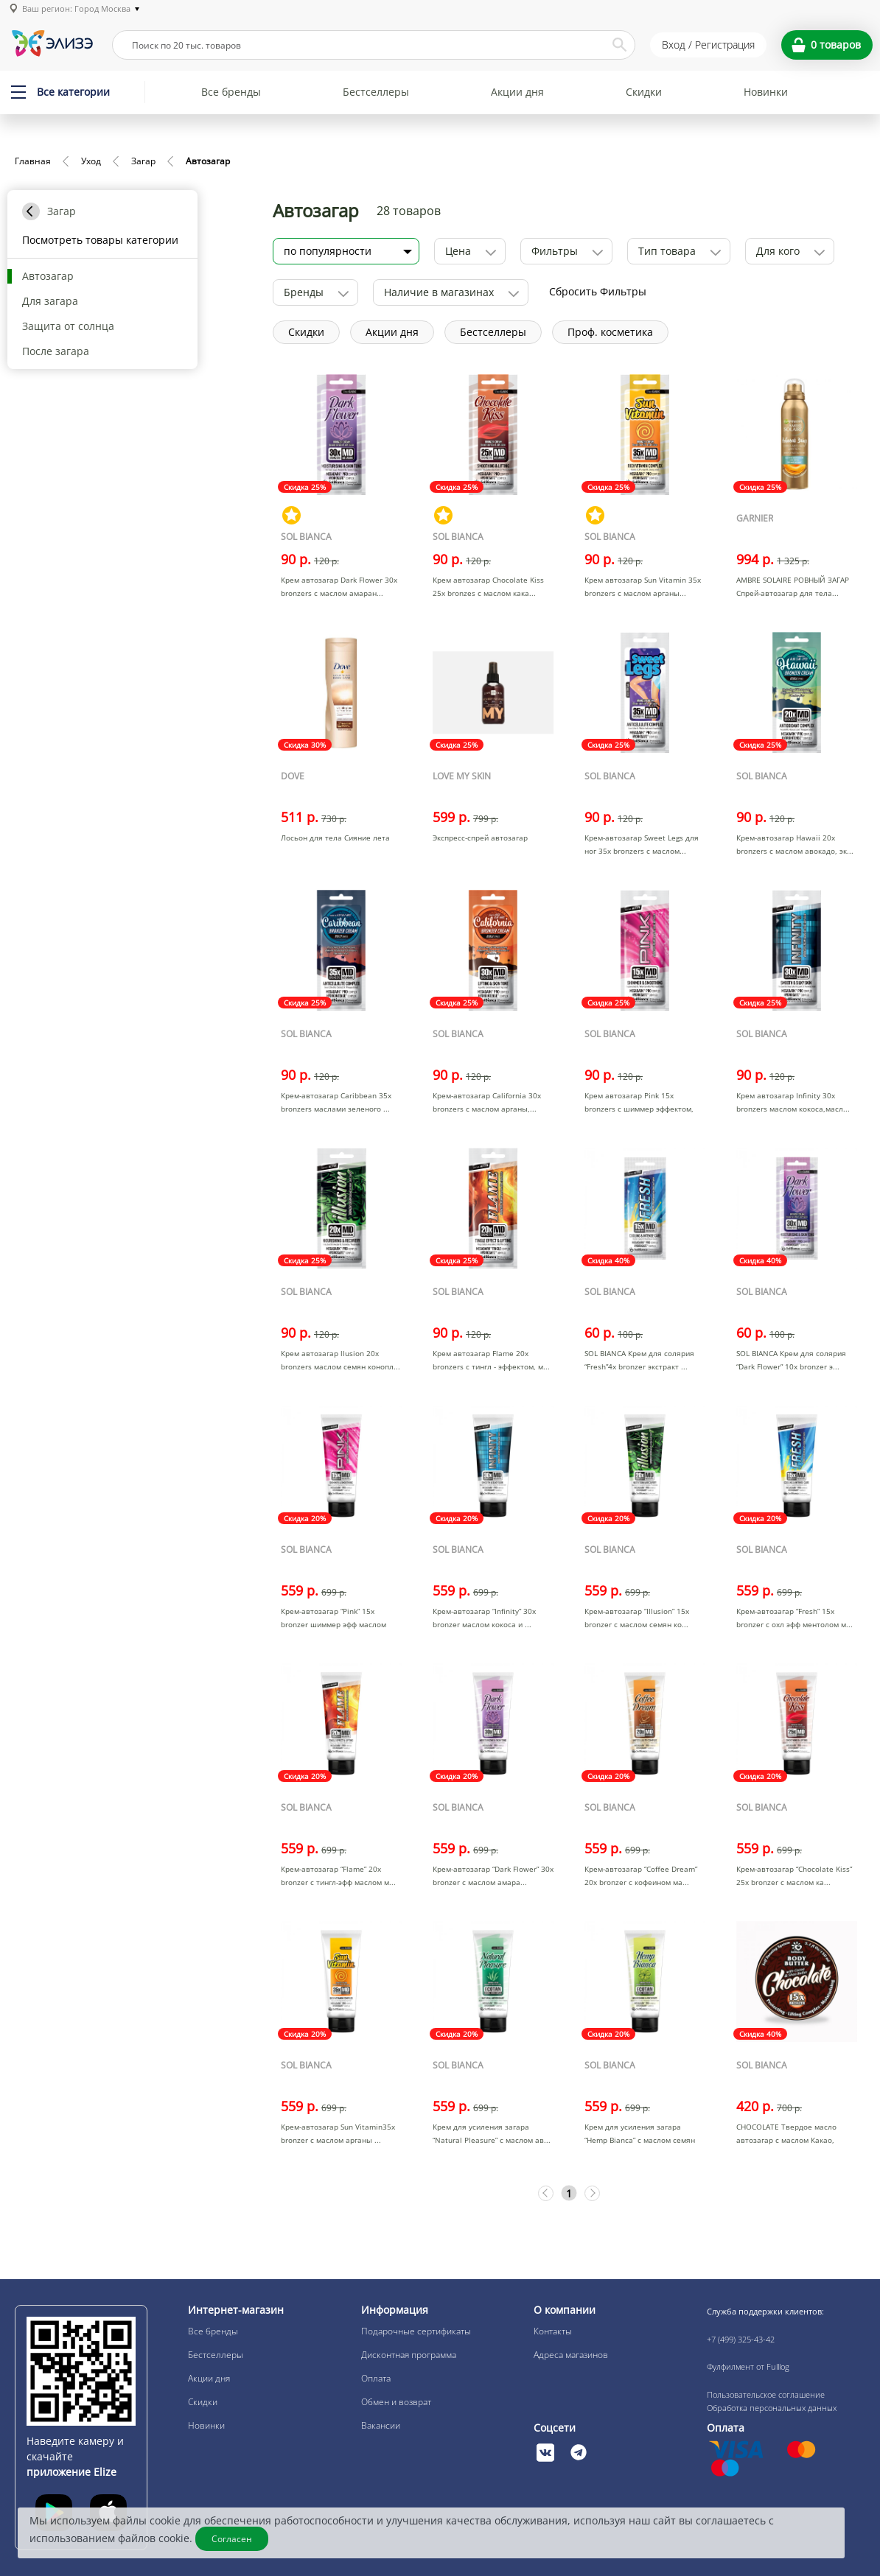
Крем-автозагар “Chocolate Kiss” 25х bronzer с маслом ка (794, 1875)
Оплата (376, 2378)
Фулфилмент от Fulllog (748, 2366)
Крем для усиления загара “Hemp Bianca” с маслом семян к (639, 2139)
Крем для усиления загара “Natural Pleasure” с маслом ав (488, 2133)
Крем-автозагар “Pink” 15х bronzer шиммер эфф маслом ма (333, 1624)
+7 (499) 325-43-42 (741, 2339)
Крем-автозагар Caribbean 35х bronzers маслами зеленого (336, 1102)
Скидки (644, 92)
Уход (91, 161)
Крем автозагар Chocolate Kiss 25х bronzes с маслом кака (488, 586)
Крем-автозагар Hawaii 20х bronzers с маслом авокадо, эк (791, 844)
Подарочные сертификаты (416, 2331)
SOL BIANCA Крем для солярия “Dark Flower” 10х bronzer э (791, 1360)
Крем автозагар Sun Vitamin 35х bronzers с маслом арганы (642, 586)
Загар (143, 161)
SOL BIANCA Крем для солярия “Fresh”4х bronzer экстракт (639, 1360)
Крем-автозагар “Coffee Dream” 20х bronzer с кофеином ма (640, 1875)
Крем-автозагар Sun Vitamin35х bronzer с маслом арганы (338, 2133)
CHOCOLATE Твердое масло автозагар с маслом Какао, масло (786, 2139)
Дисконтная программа (408, 2354)
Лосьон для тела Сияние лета (335, 837)
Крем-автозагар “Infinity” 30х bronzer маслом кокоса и (484, 1617)
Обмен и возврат (396, 2402)
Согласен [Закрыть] (232, 2539)
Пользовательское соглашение (766, 2394)
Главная (33, 161)
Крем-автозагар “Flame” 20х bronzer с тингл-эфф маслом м (335, 1875)
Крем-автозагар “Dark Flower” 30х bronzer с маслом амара (493, 1875)
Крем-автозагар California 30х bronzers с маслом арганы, (487, 1102)
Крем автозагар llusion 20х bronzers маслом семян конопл (337, 1360)
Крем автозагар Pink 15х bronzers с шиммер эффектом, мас (639, 1108)
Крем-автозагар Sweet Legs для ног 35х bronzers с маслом (641, 844)
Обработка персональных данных (772, 2407)
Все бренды (231, 92)
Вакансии (380, 2425)
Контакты (553, 2331)
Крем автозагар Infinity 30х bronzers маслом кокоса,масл (789, 1102)
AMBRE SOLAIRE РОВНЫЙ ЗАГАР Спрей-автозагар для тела (792, 586)
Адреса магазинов (571, 2354)
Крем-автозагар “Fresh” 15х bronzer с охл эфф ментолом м (791, 1617)
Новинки (766, 92)
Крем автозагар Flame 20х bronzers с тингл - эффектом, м (488, 1360)
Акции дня (517, 92)
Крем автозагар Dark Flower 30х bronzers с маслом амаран (339, 586)
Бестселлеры (376, 92)
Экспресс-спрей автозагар (480, 837)
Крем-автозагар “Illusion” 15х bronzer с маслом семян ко (636, 1617)
